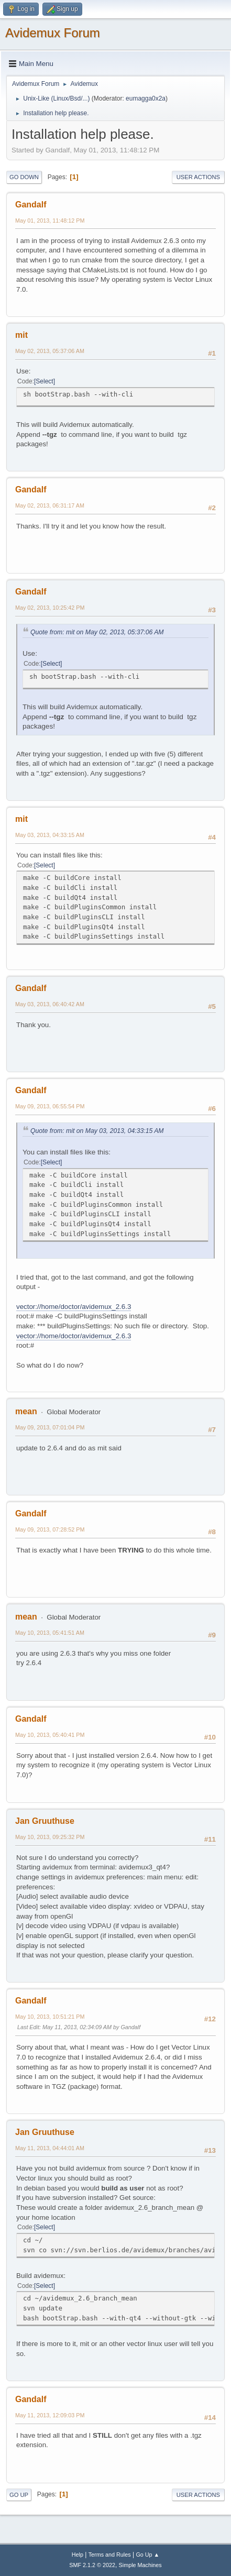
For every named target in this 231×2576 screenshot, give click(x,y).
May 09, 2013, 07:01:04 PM (49, 1427)
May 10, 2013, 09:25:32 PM (49, 1837)
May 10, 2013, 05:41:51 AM (49, 1633)
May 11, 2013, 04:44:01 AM (49, 2148)
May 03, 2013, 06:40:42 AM (49, 1004)
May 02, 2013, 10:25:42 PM (49, 607)
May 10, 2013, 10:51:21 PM (49, 2016)
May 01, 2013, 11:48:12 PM (49, 220)
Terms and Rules (110, 2554)
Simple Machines (140, 2565)
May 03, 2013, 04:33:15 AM (49, 835)
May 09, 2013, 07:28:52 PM (49, 1529)
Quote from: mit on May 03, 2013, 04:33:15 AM (97, 1131)
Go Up (18, 2495)
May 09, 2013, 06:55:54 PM (49, 1106)
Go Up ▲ (147, 2554)
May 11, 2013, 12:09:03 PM (49, 2415)
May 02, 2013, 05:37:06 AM (49, 351)
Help (77, 2554)
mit (21, 335)
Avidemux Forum (52, 33)
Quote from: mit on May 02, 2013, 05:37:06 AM (97, 632)
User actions (198, 177)
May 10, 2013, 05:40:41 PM (49, 1735)
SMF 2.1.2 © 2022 (92, 2565)
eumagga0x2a (146, 98)
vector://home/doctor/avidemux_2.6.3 (73, 1307)
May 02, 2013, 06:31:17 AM (49, 505)
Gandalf (31, 204)
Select (44, 381)
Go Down (24, 177)
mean (26, 1411)
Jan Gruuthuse (44, 1821)
